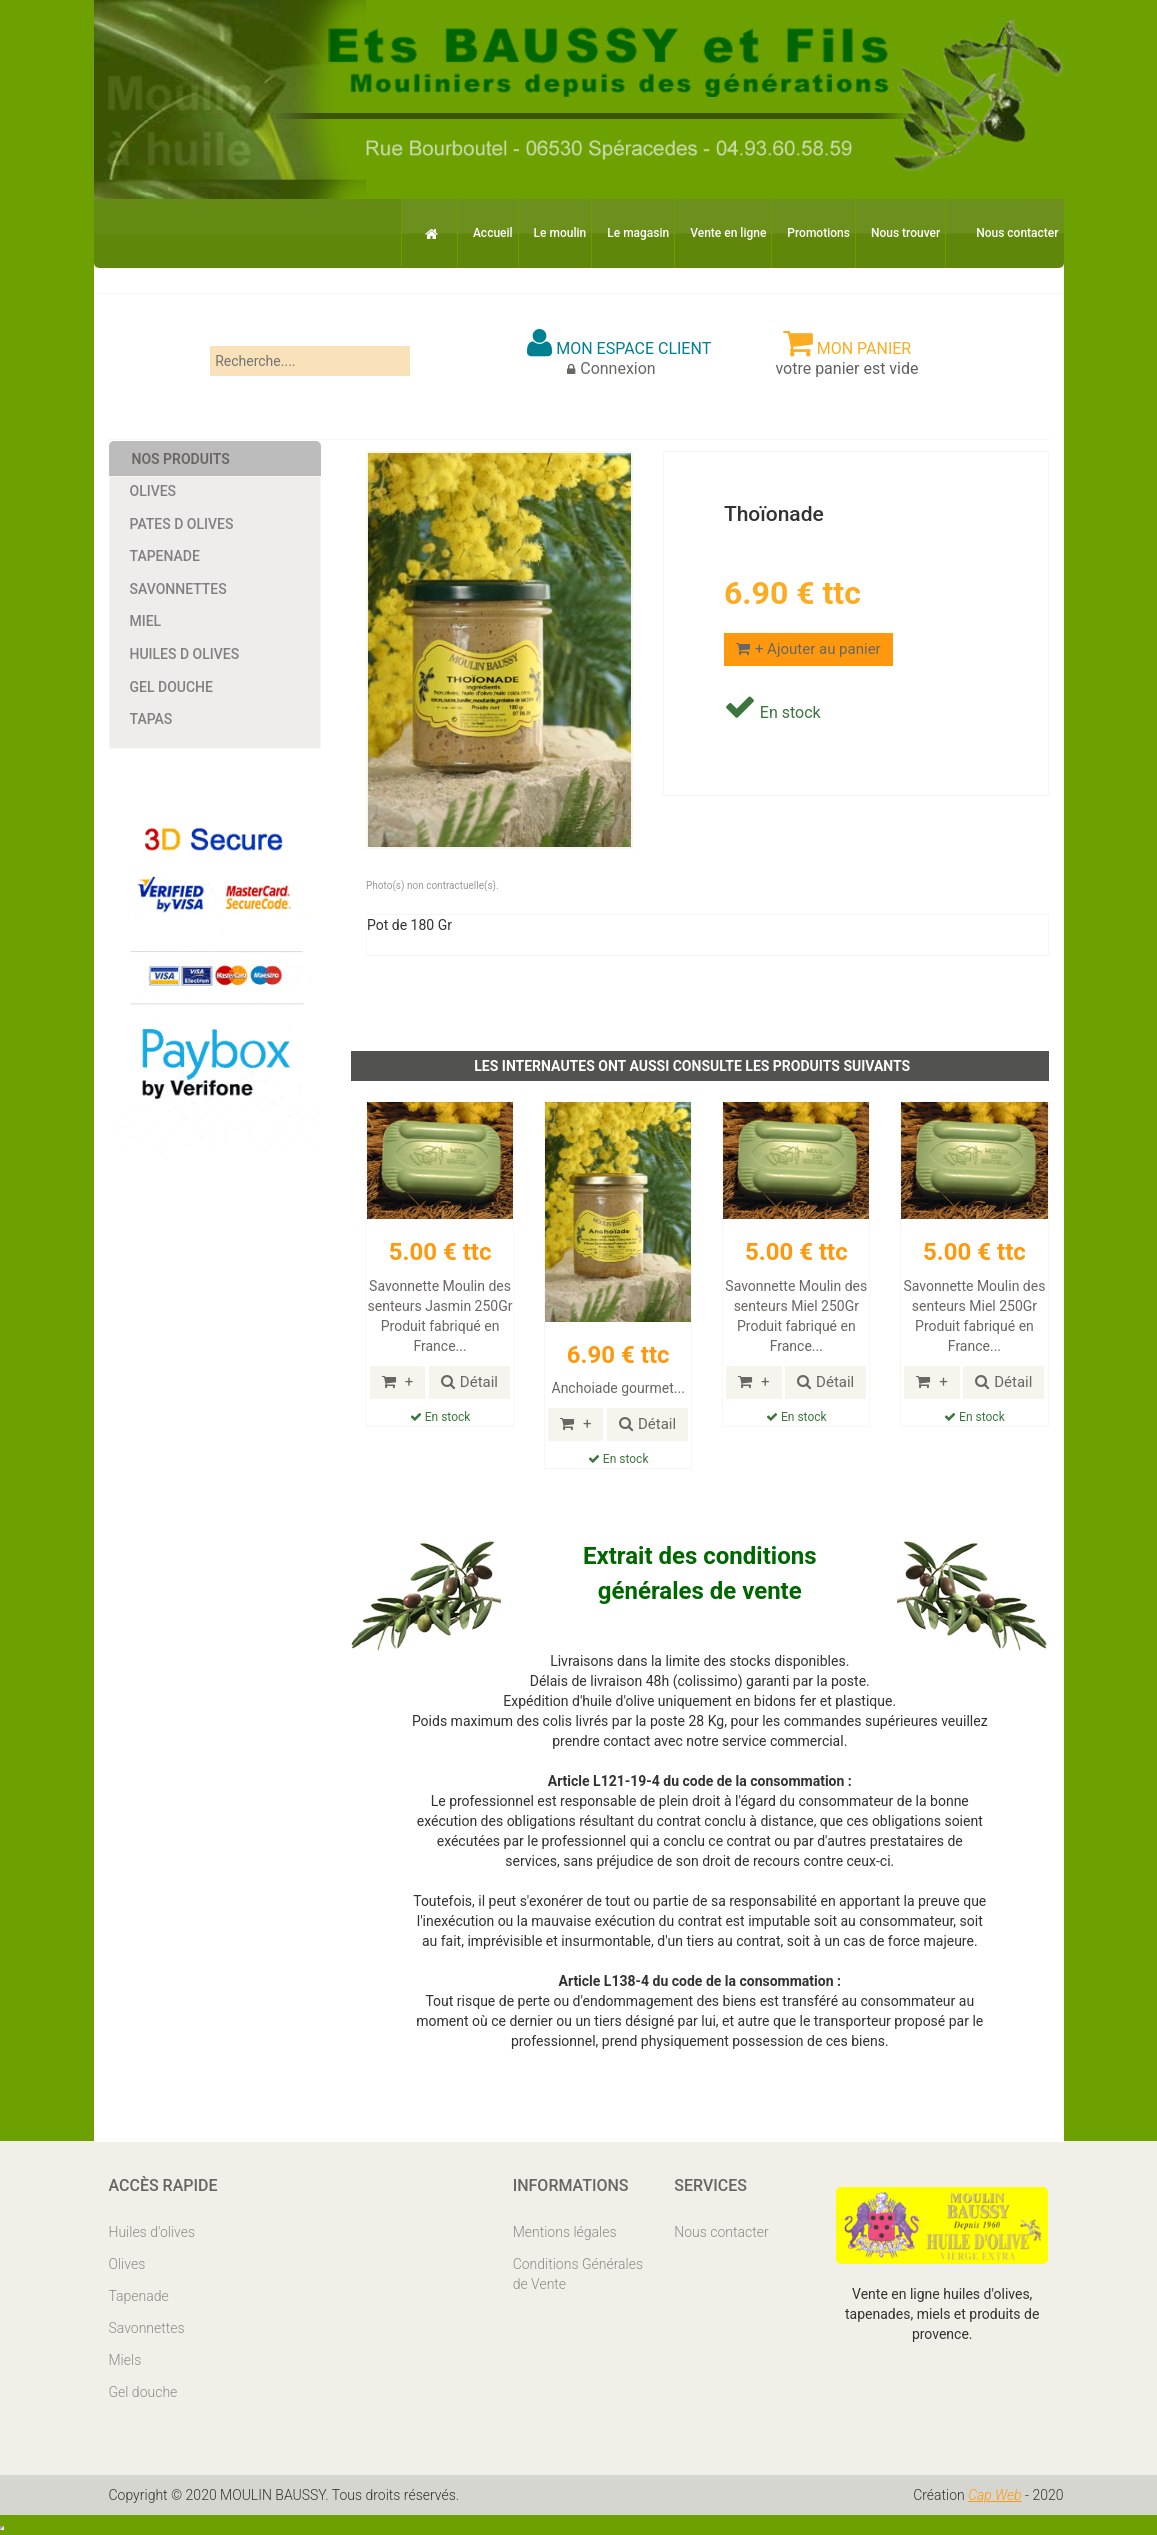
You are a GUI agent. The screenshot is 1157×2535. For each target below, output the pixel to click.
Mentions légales (565, 2232)
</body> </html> (2, 2528)
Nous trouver (905, 233)
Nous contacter (1017, 233)
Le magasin (638, 233)
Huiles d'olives (152, 2232)
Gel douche (171, 687)
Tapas (151, 719)
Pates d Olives (182, 524)
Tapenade (165, 556)
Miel (146, 621)
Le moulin (560, 233)
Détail (469, 1382)
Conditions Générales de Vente (578, 2274)
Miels (125, 2360)
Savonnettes (178, 589)
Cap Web (995, 2495)
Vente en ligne (728, 233)
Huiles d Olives (185, 654)
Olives (153, 491)
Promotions (818, 233)
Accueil (493, 233)
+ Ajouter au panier (808, 649)
